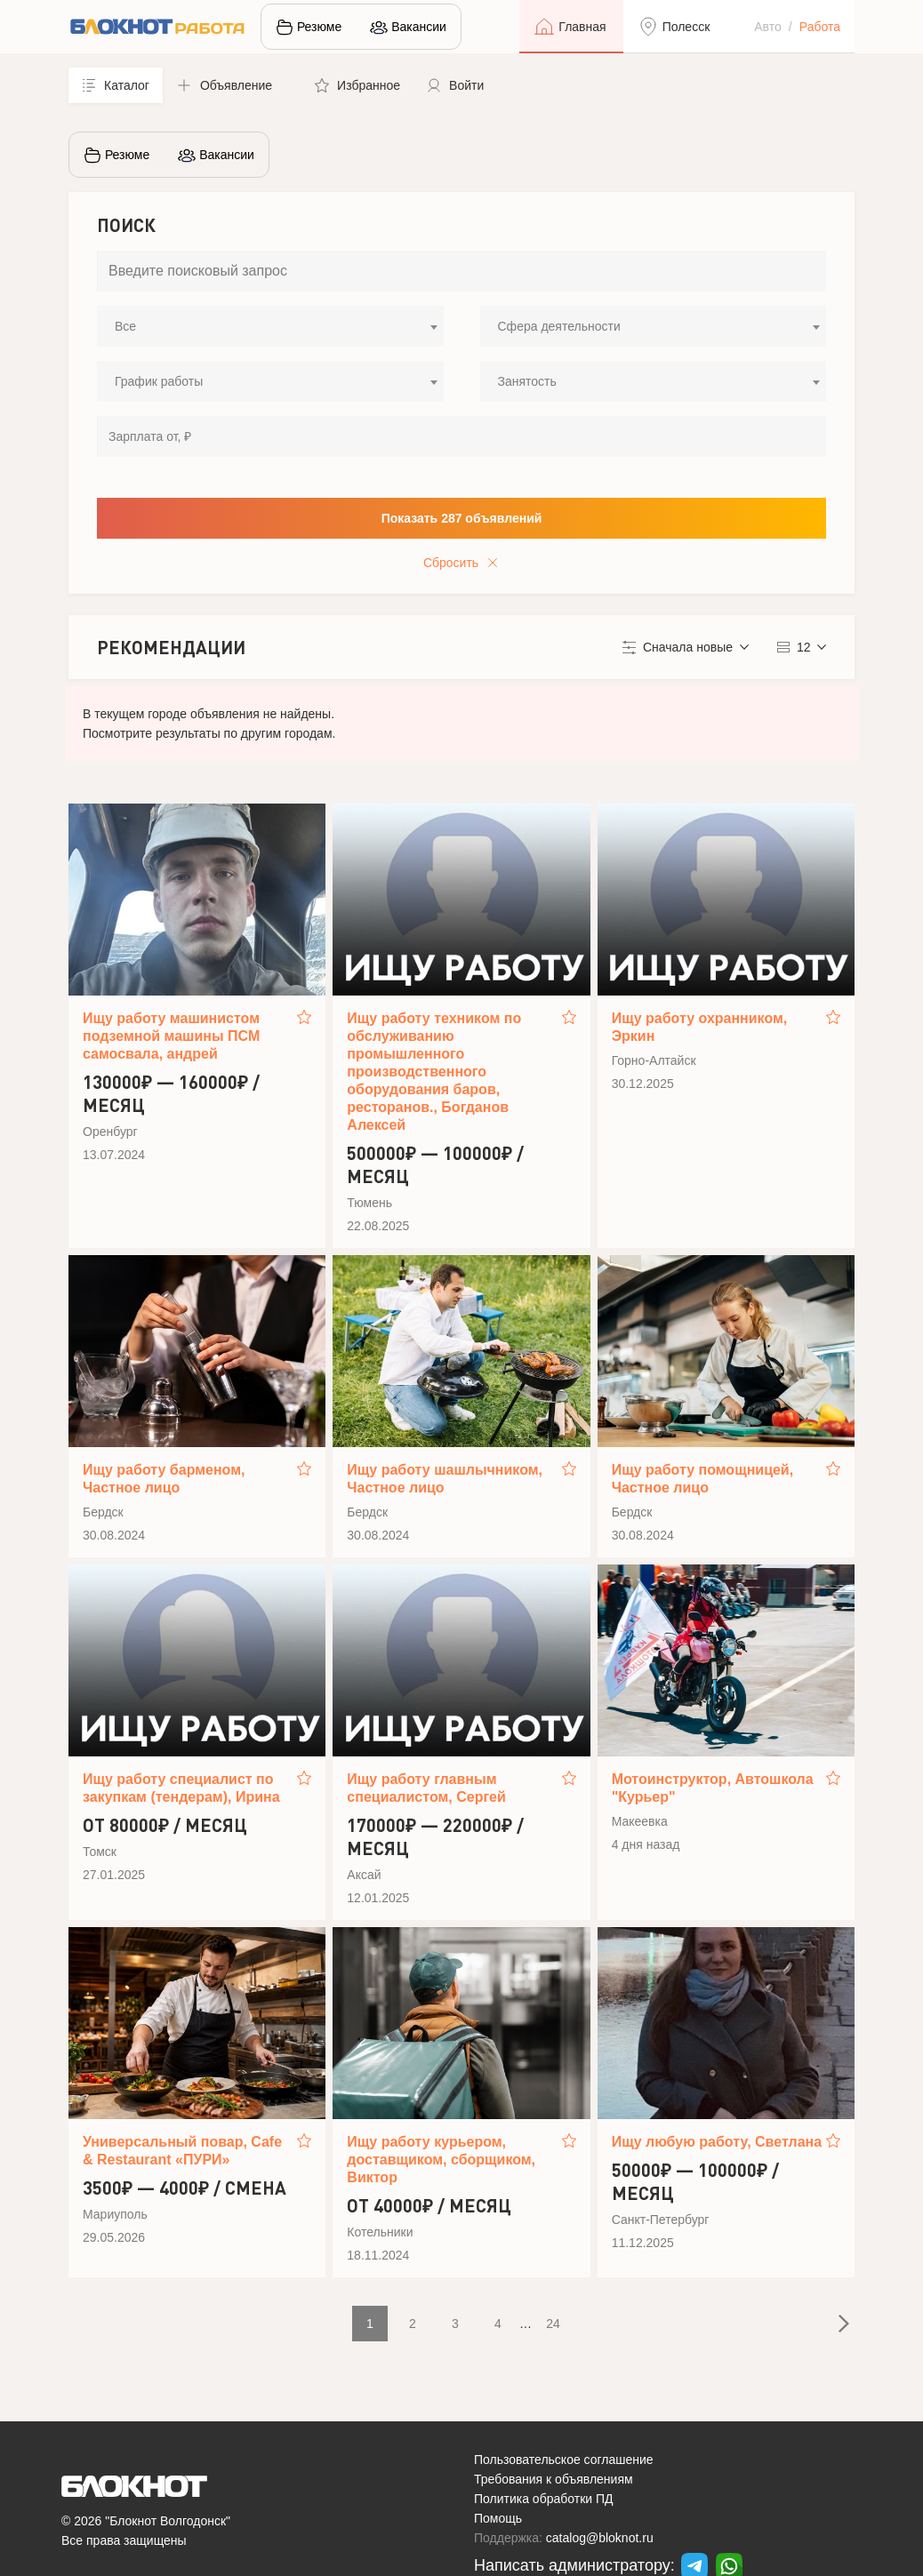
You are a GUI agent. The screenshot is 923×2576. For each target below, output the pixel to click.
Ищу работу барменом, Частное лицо (164, 1478)
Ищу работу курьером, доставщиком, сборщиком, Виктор (441, 2159)
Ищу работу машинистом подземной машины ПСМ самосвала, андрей (171, 1036)
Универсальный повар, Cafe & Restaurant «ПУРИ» (182, 2150)
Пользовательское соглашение (564, 2459)
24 (553, 2323)
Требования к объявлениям (553, 2479)
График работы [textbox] (159, 381)
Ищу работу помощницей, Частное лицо (703, 1478)
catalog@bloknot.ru (600, 2538)
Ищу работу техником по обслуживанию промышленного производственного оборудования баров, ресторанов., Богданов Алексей (434, 1071)
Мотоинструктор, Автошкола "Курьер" (713, 1788)
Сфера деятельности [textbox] (559, 326)
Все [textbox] (125, 326)
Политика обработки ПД (544, 2499)
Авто (768, 27)
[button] (232, 85)
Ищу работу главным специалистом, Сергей (426, 1788)
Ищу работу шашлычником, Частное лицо (444, 1478)
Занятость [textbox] (527, 381)
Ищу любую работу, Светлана (717, 2141)
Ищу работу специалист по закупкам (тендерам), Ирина (181, 1788)
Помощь (498, 2518)
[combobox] (270, 326)
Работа (819, 27)
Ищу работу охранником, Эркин (700, 1027)
